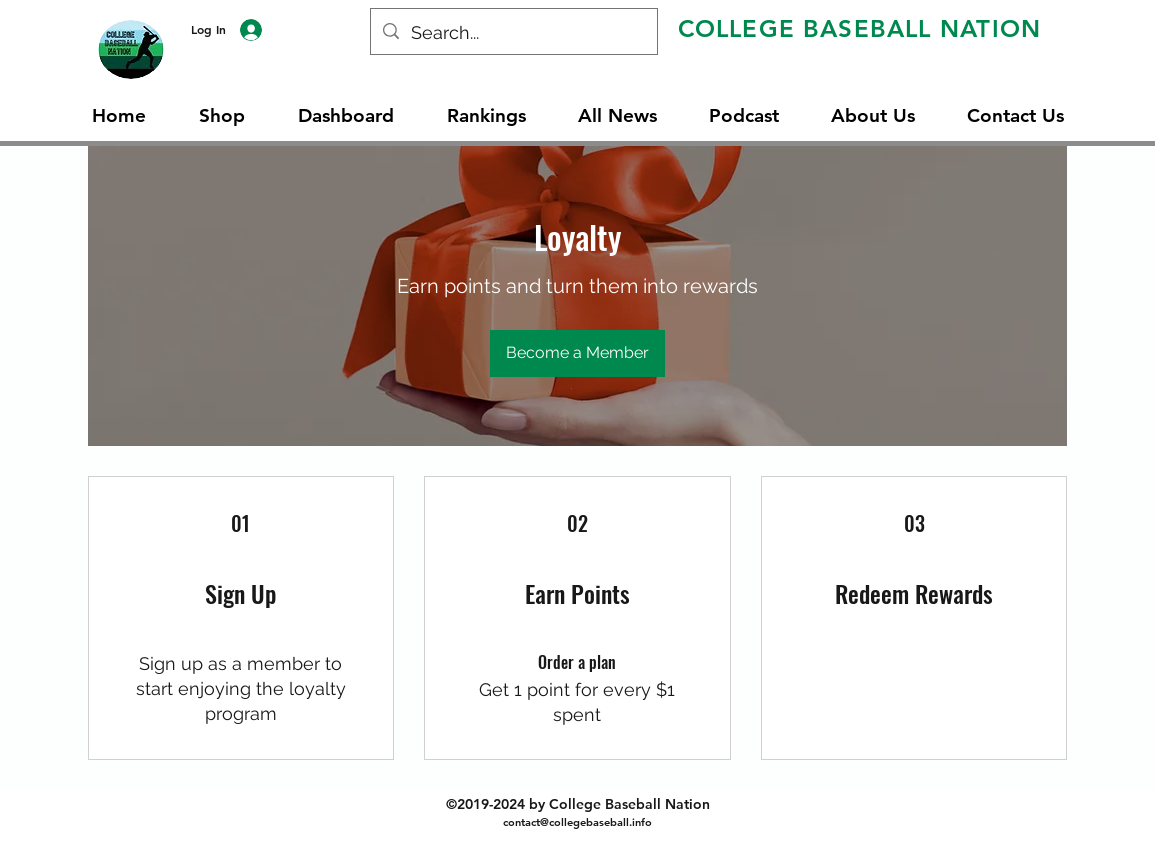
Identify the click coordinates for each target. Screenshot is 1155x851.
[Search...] (513, 33)
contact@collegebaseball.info (577, 822)
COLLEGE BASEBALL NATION (860, 28)
